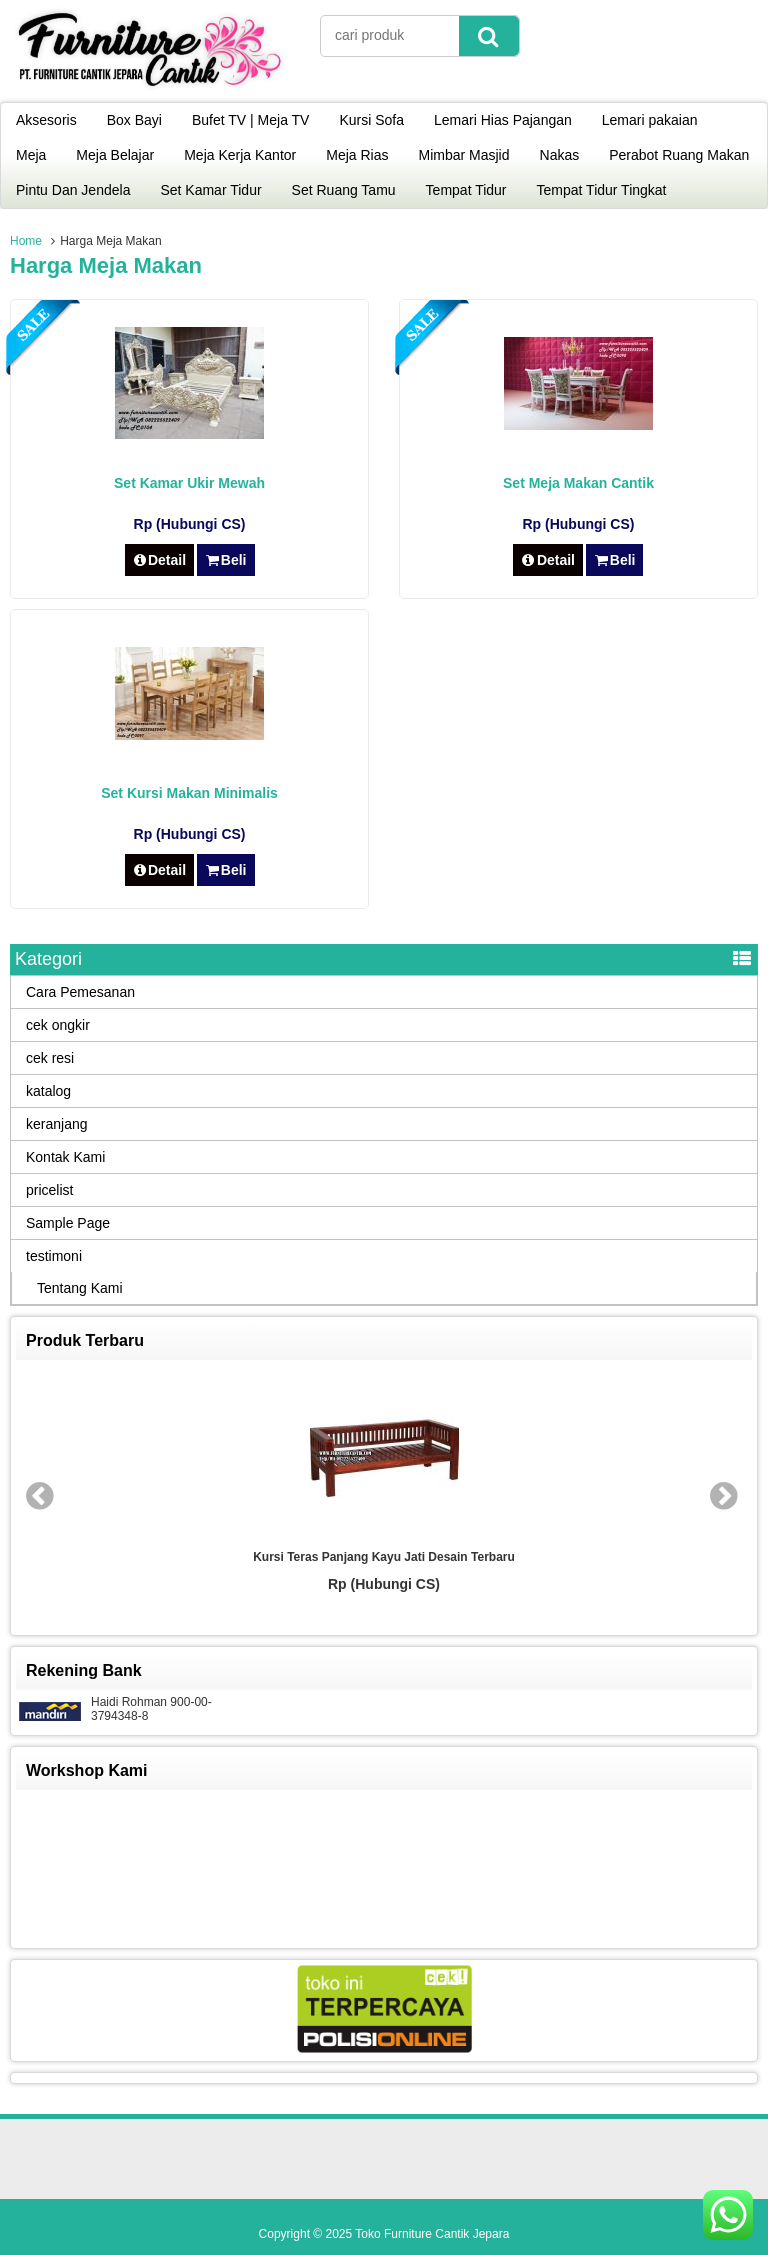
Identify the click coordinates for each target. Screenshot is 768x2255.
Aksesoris (46, 120)
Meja (31, 155)
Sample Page (68, 1223)
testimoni (54, 1256)
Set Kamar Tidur (210, 190)
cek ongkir (58, 1025)
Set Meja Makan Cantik (578, 483)
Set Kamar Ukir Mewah (189, 483)
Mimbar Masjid (464, 155)
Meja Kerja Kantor (240, 155)
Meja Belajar (115, 155)
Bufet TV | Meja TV (251, 120)
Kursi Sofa (371, 120)
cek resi (50, 1058)
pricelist (49, 1190)
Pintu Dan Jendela (73, 190)
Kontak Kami (65, 1157)
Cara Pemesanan (80, 992)
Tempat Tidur (466, 190)
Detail (160, 560)
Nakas (560, 155)
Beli (225, 560)
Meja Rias (357, 155)
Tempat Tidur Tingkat (602, 190)
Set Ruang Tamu (344, 190)
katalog (48, 1091)
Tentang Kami (80, 1288)
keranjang (57, 1124)
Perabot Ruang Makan (679, 155)
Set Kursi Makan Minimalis (189, 793)
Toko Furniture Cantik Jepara (432, 2234)
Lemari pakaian (650, 120)
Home (26, 241)
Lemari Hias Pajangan (503, 120)
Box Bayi (134, 120)
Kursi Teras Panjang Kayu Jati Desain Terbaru (384, 1557)
